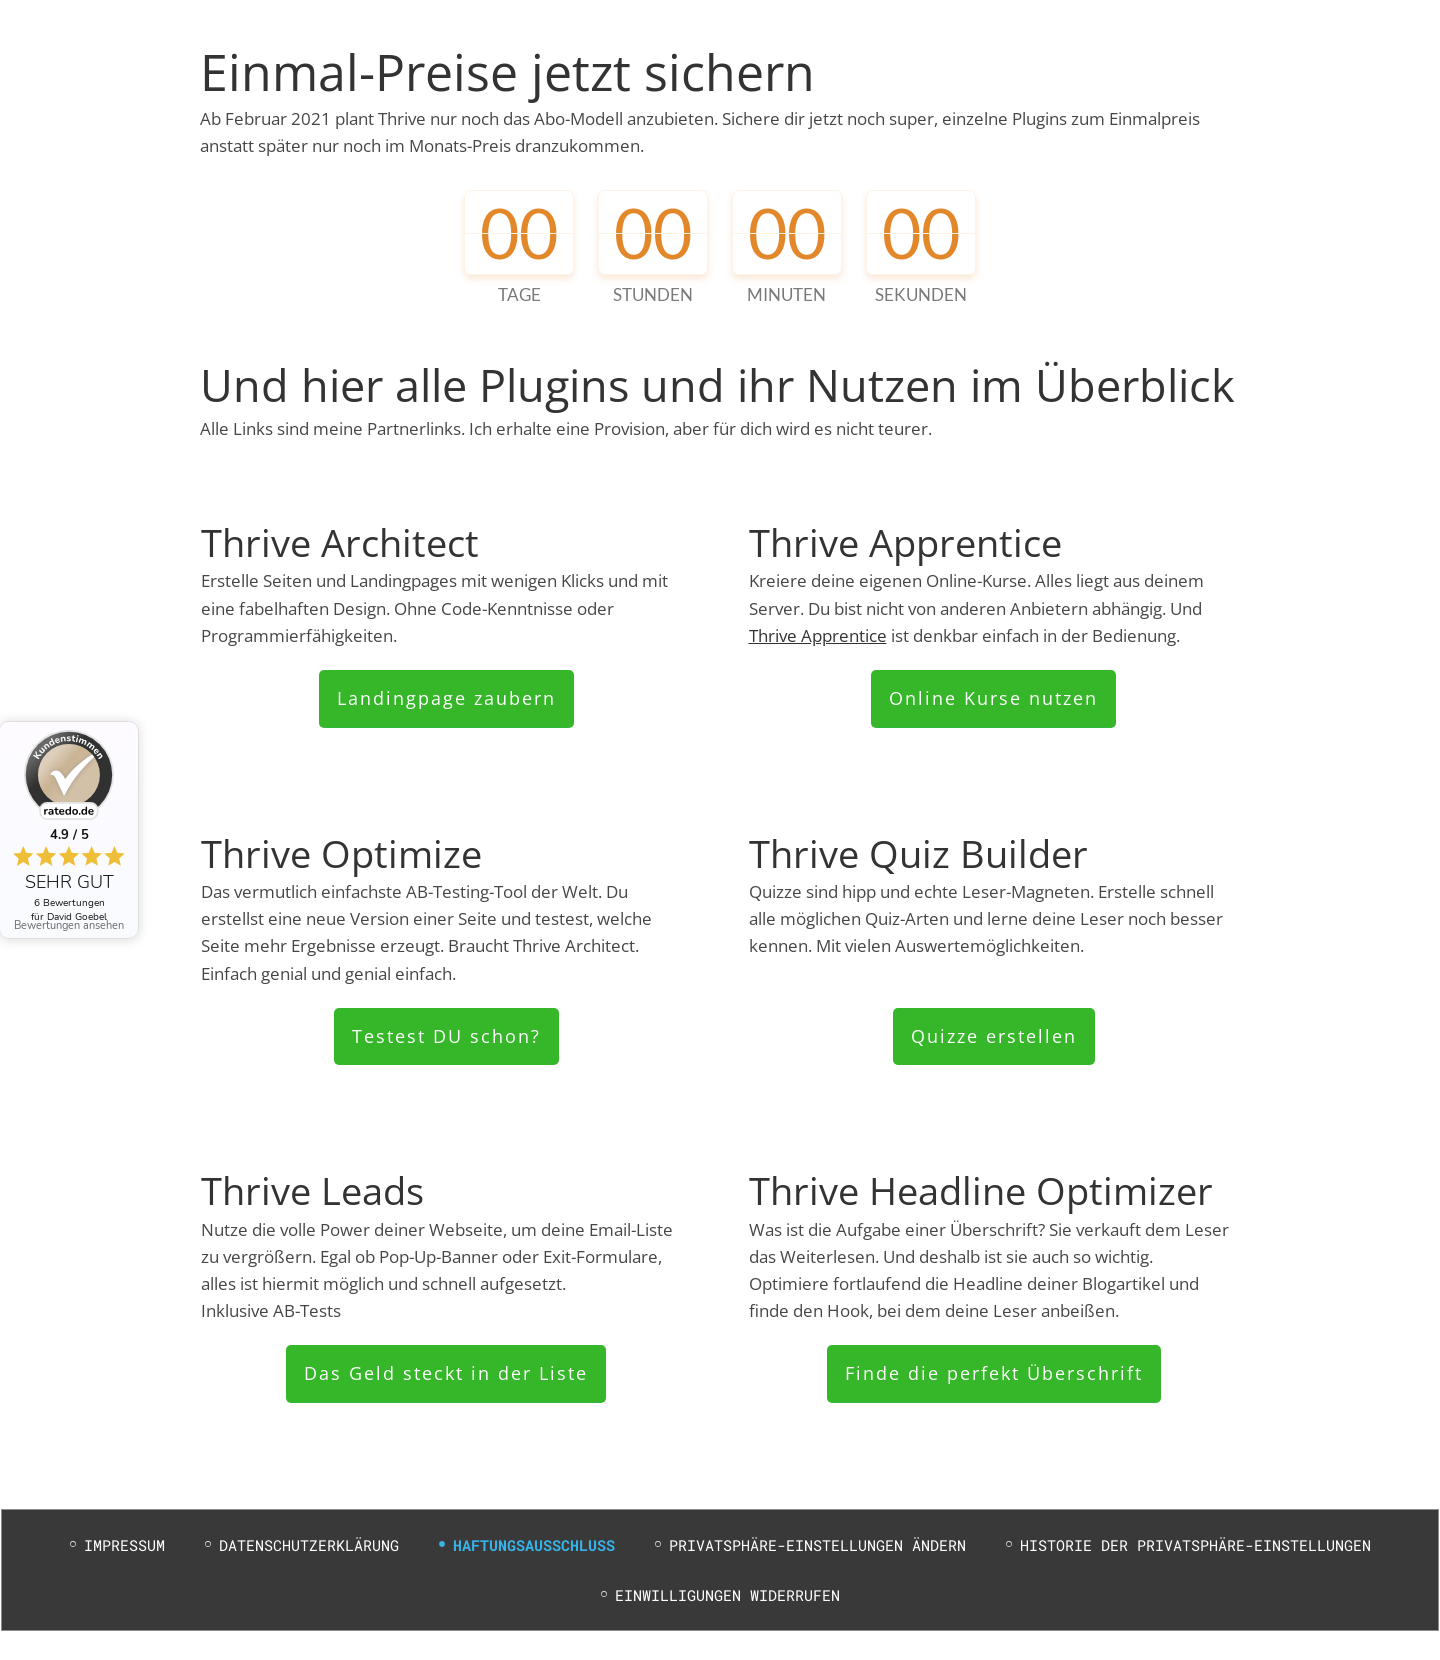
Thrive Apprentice (818, 635)
